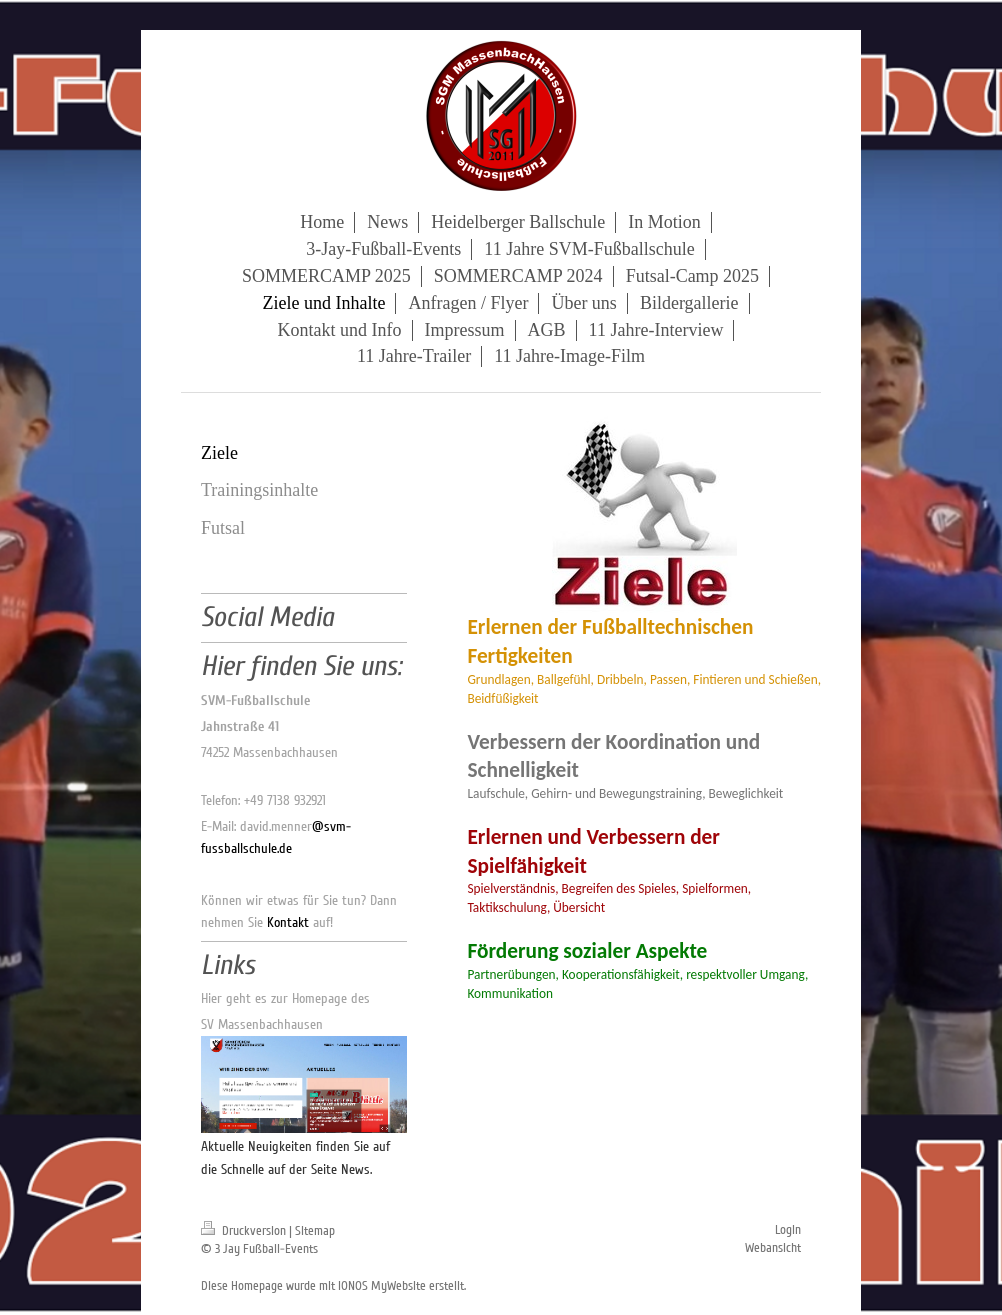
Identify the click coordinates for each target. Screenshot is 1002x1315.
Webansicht (773, 1248)
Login (788, 1230)
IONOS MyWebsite (382, 1286)
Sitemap (315, 1231)
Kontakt (288, 922)
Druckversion (245, 1231)
